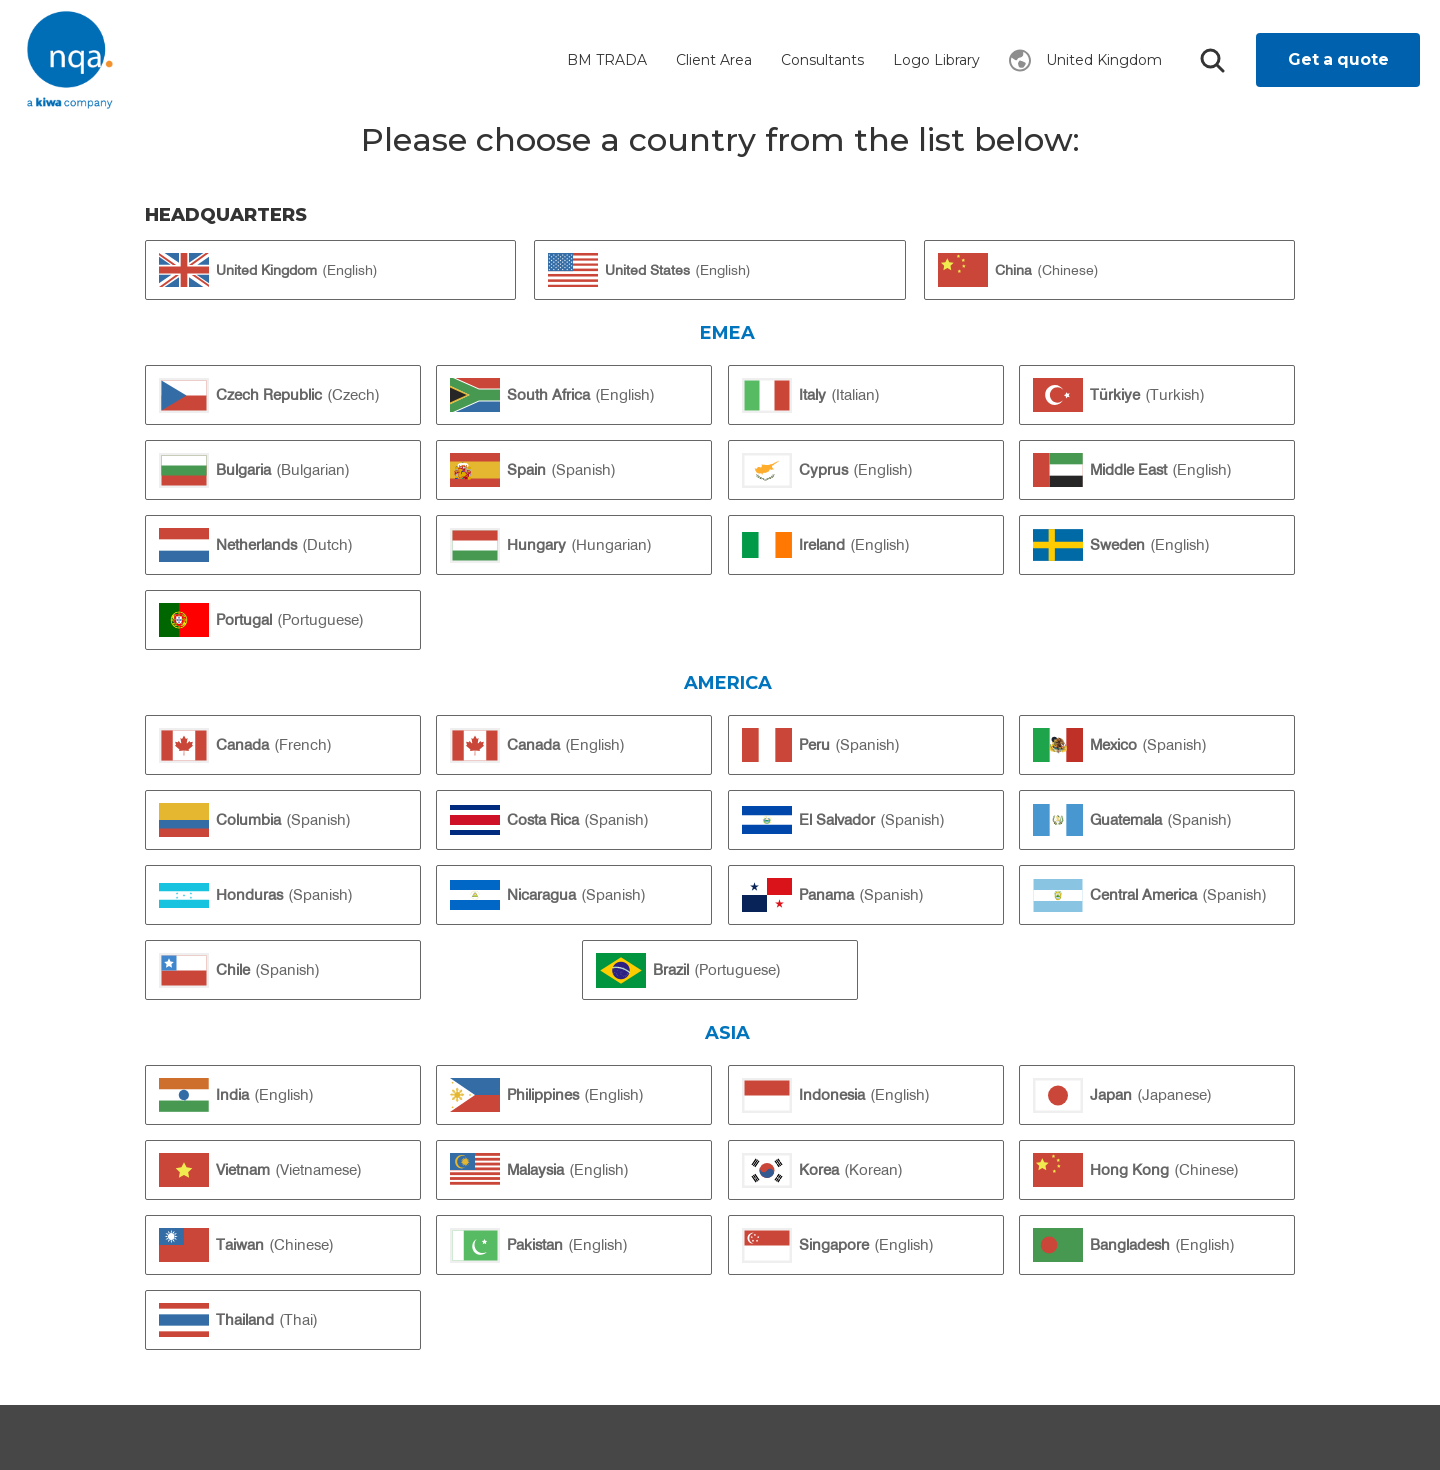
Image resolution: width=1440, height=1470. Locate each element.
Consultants (822, 60)
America (728, 682)
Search (1212, 60)
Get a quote (1338, 59)
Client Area (714, 60)
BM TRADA (607, 60)
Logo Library (936, 60)
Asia (727, 1032)
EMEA (727, 332)
